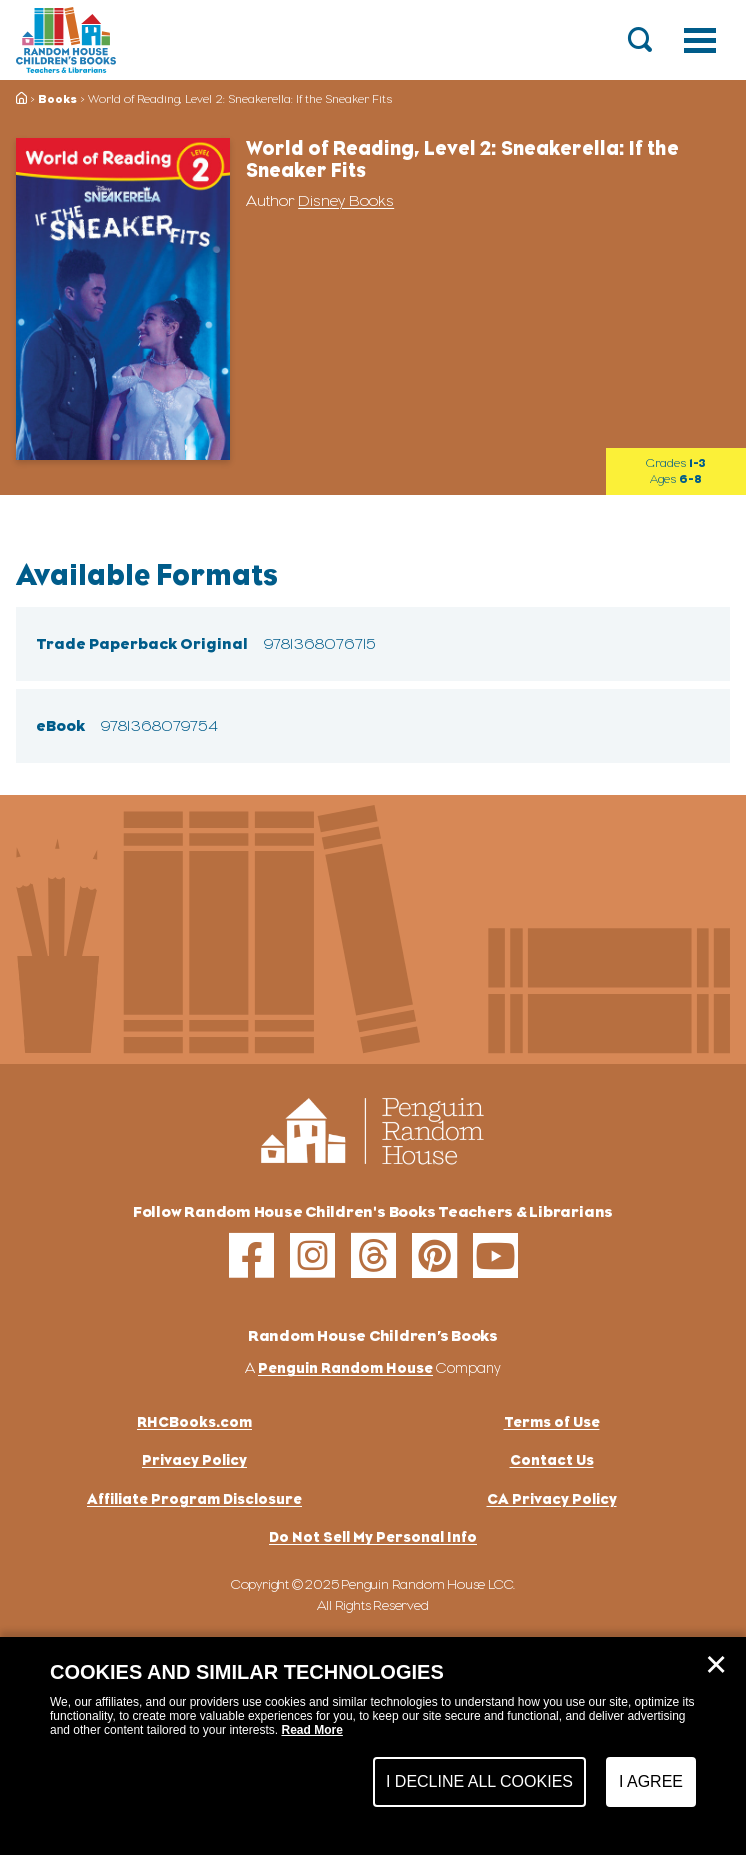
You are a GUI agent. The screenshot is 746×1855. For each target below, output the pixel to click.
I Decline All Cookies (479, 1781)
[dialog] (373, 1746)
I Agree (651, 1781)
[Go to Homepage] (66, 40)
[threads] (373, 1255)
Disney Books (346, 201)
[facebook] (251, 1255)
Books (57, 99)
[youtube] (495, 1255)
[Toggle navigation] (700, 40)
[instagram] (312, 1255)
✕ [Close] (716, 1665)
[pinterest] (434, 1255)
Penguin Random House (345, 1367)
